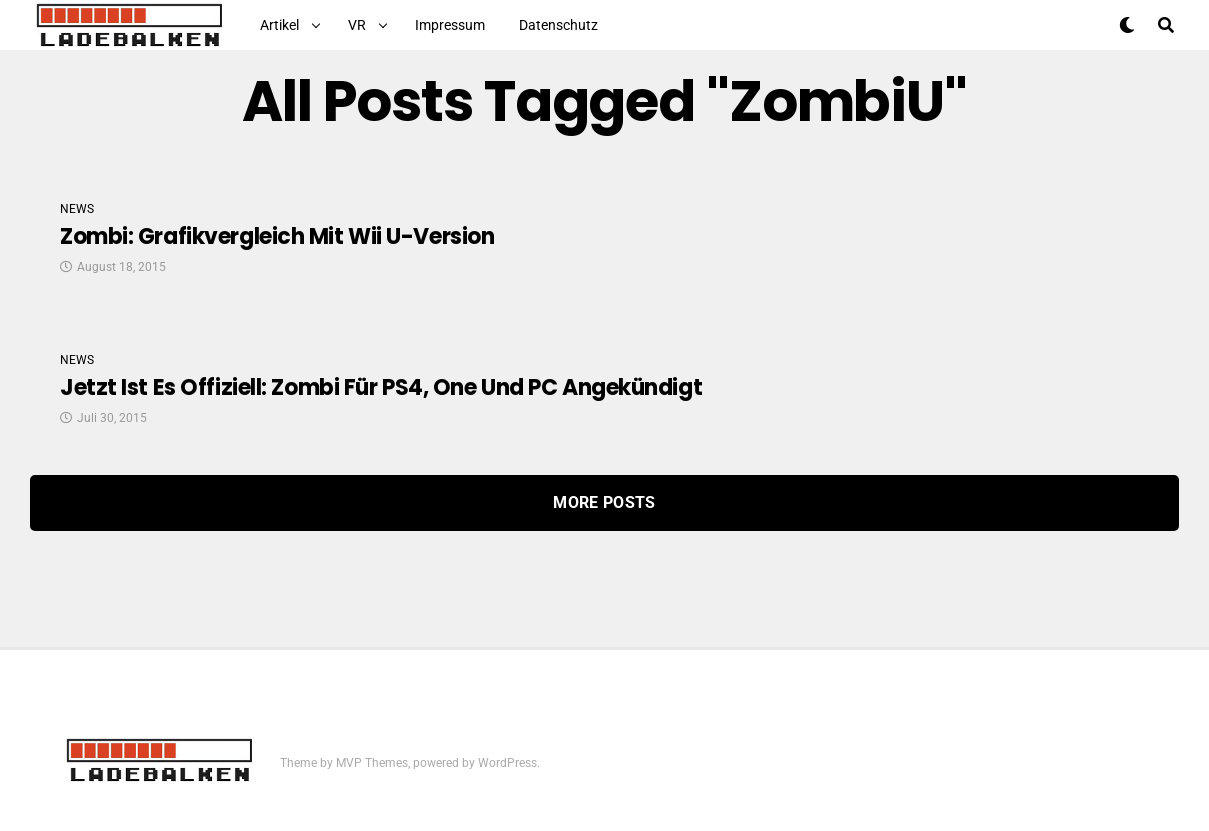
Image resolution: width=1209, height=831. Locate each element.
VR (357, 25)
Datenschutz (558, 25)
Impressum (450, 25)
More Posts (604, 502)
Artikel (279, 25)
